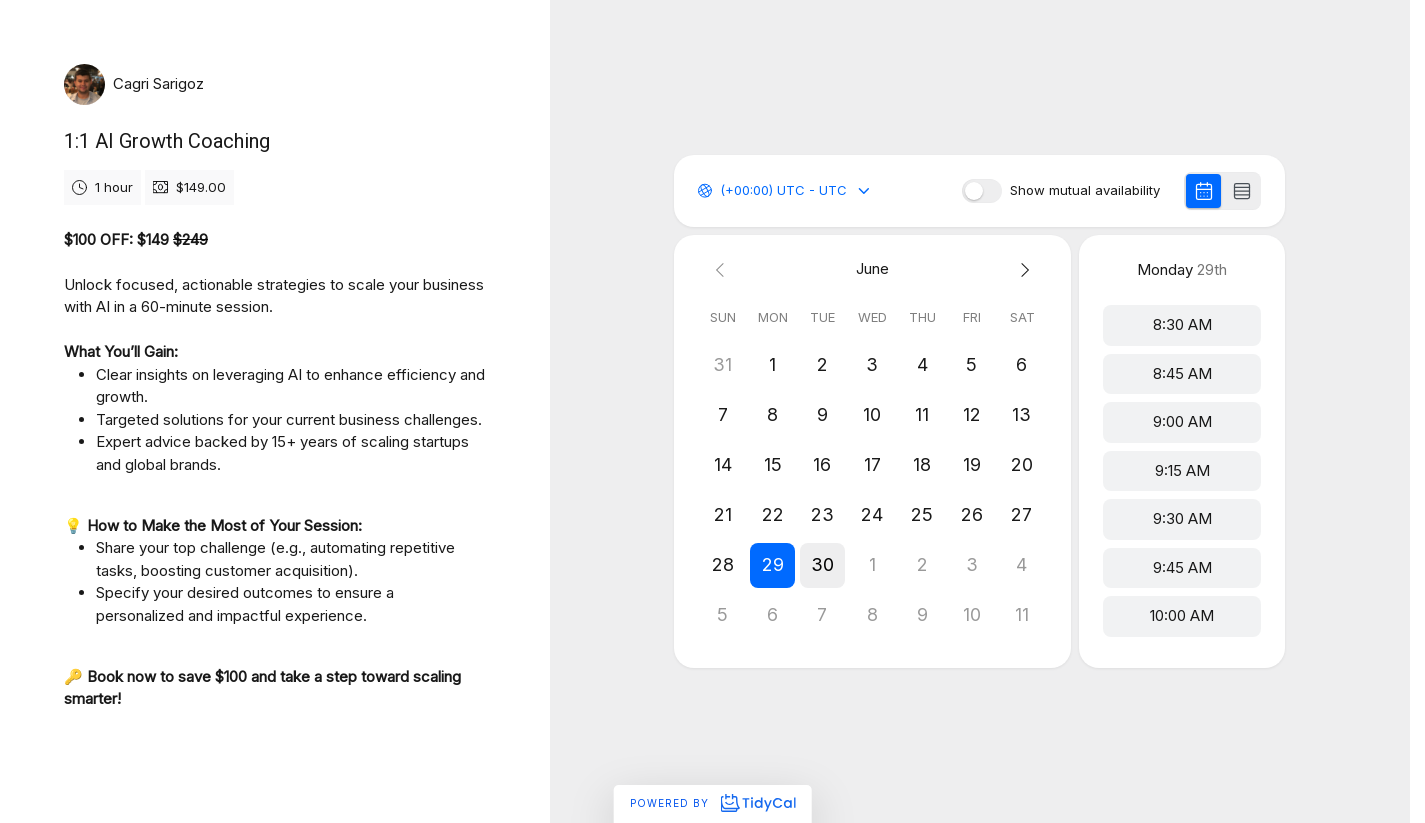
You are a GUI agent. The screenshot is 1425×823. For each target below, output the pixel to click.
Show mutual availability (1085, 190)
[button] (773, 565)
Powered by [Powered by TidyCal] (712, 803)
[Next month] (1022, 269)
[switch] (982, 191)
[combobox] (722, 191)
